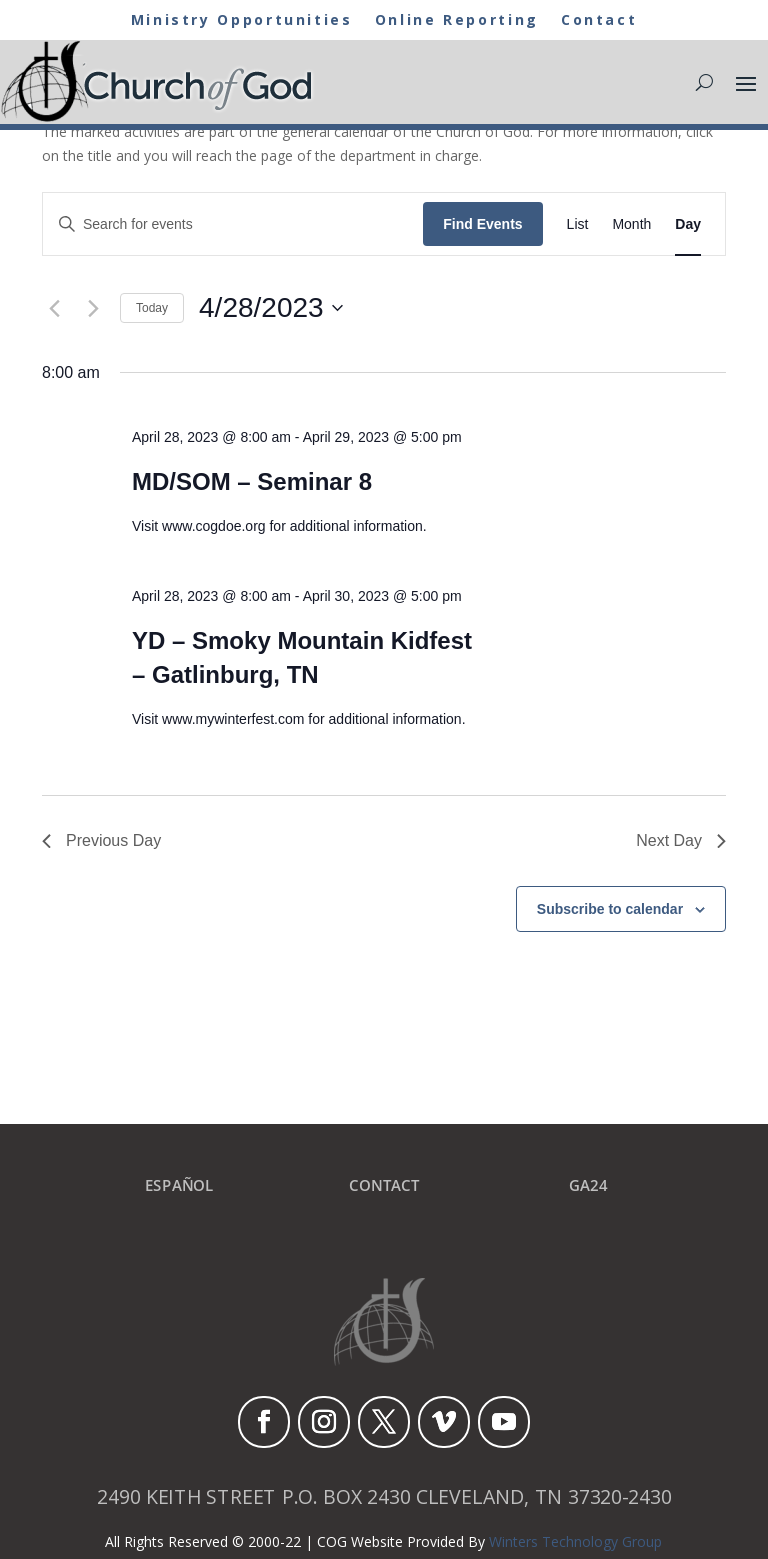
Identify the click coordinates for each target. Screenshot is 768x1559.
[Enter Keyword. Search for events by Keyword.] (233, 224)
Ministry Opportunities (238, 21)
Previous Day (101, 840)
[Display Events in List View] (578, 224)
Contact (606, 21)
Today (152, 308)
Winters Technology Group (575, 1541)
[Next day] (93, 308)
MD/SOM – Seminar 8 (252, 481)
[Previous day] (54, 308)
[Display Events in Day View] (688, 224)
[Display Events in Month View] (631, 224)
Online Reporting (460, 21)
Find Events (482, 224)
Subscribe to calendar (610, 909)
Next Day (681, 840)
